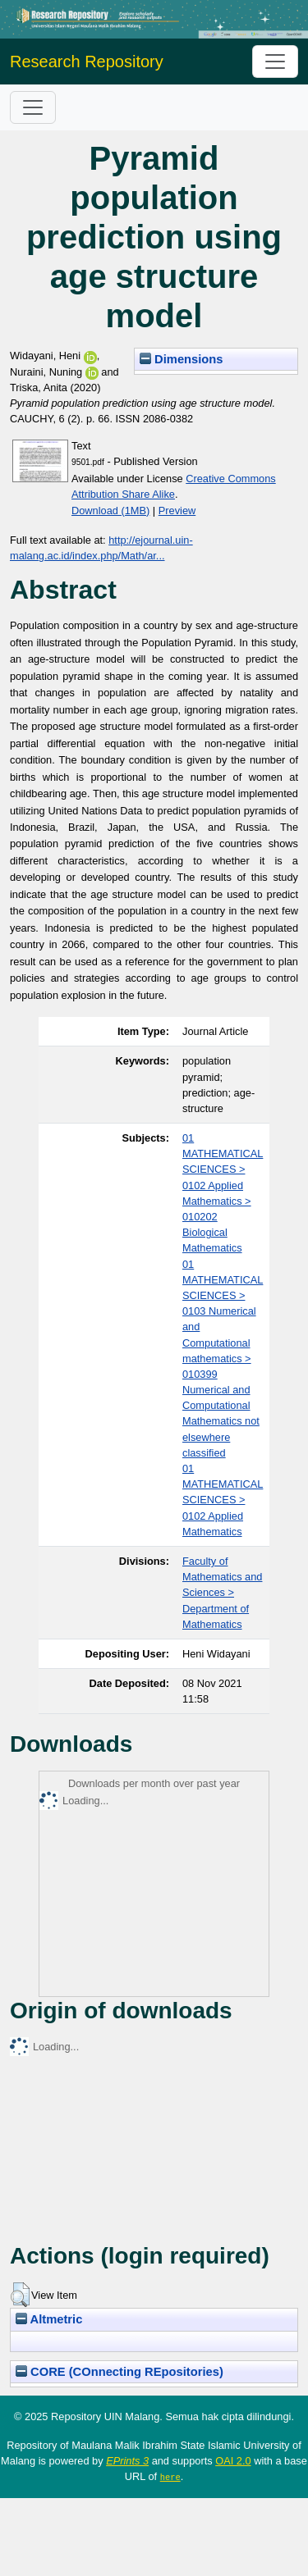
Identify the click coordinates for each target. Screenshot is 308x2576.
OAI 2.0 (233, 2461)
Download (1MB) (110, 510)
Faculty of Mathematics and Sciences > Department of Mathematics (222, 1592)
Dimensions (181, 359)
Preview (177, 510)
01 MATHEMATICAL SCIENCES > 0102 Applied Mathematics (222, 1500)
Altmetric (49, 2319)
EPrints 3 (127, 2461)
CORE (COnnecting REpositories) (119, 2371)
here (170, 2477)
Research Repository (86, 61)
